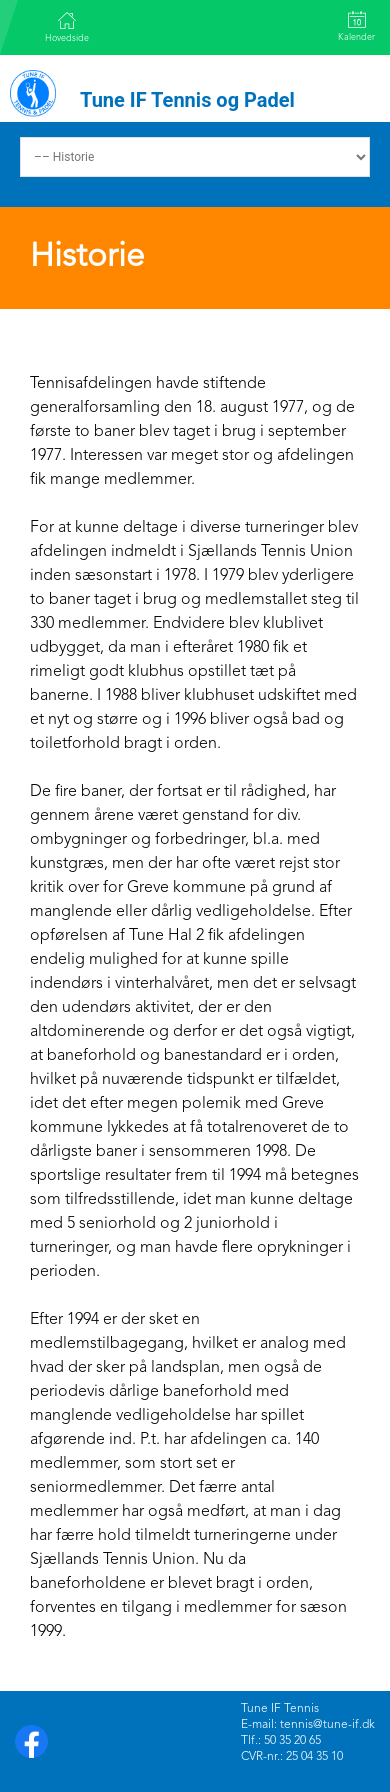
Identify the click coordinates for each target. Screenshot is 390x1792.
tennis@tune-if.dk (327, 1725)
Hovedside (67, 27)
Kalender (356, 26)
